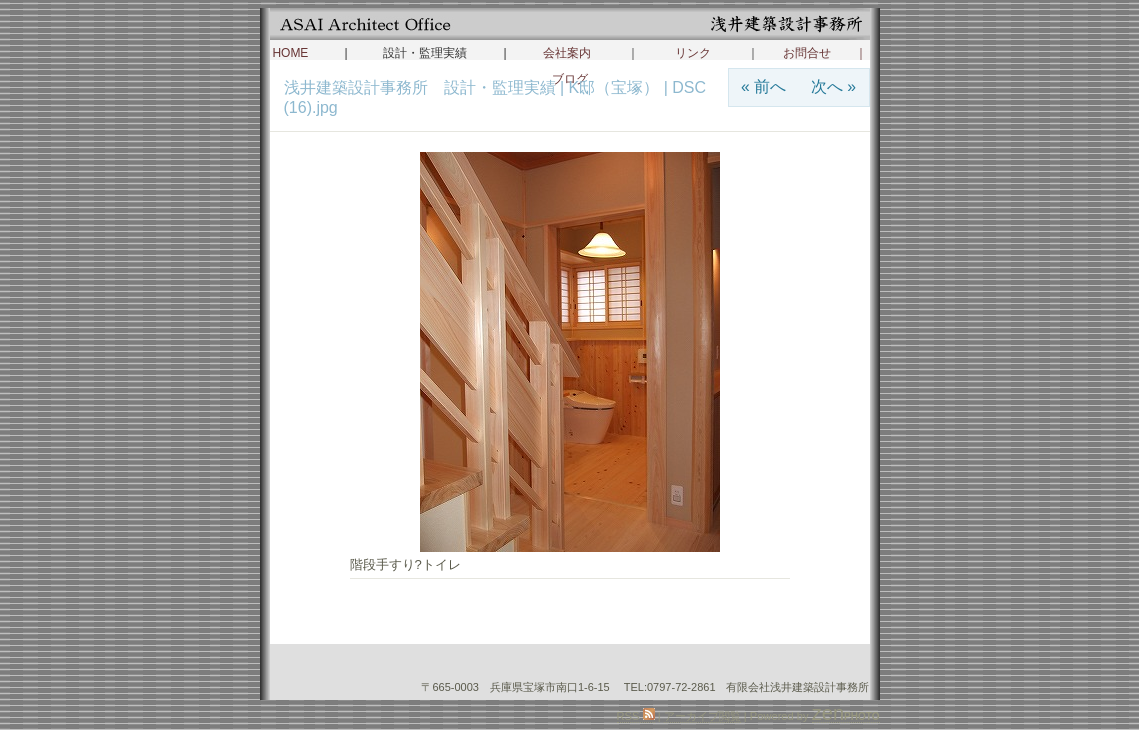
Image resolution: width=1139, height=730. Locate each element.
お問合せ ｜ (825, 53)
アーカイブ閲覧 (702, 716)
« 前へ (763, 86)
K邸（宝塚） (614, 87)
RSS (636, 716)
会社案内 (567, 53)
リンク (693, 53)
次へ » (833, 86)
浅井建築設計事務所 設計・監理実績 (422, 87)
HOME (290, 53)
